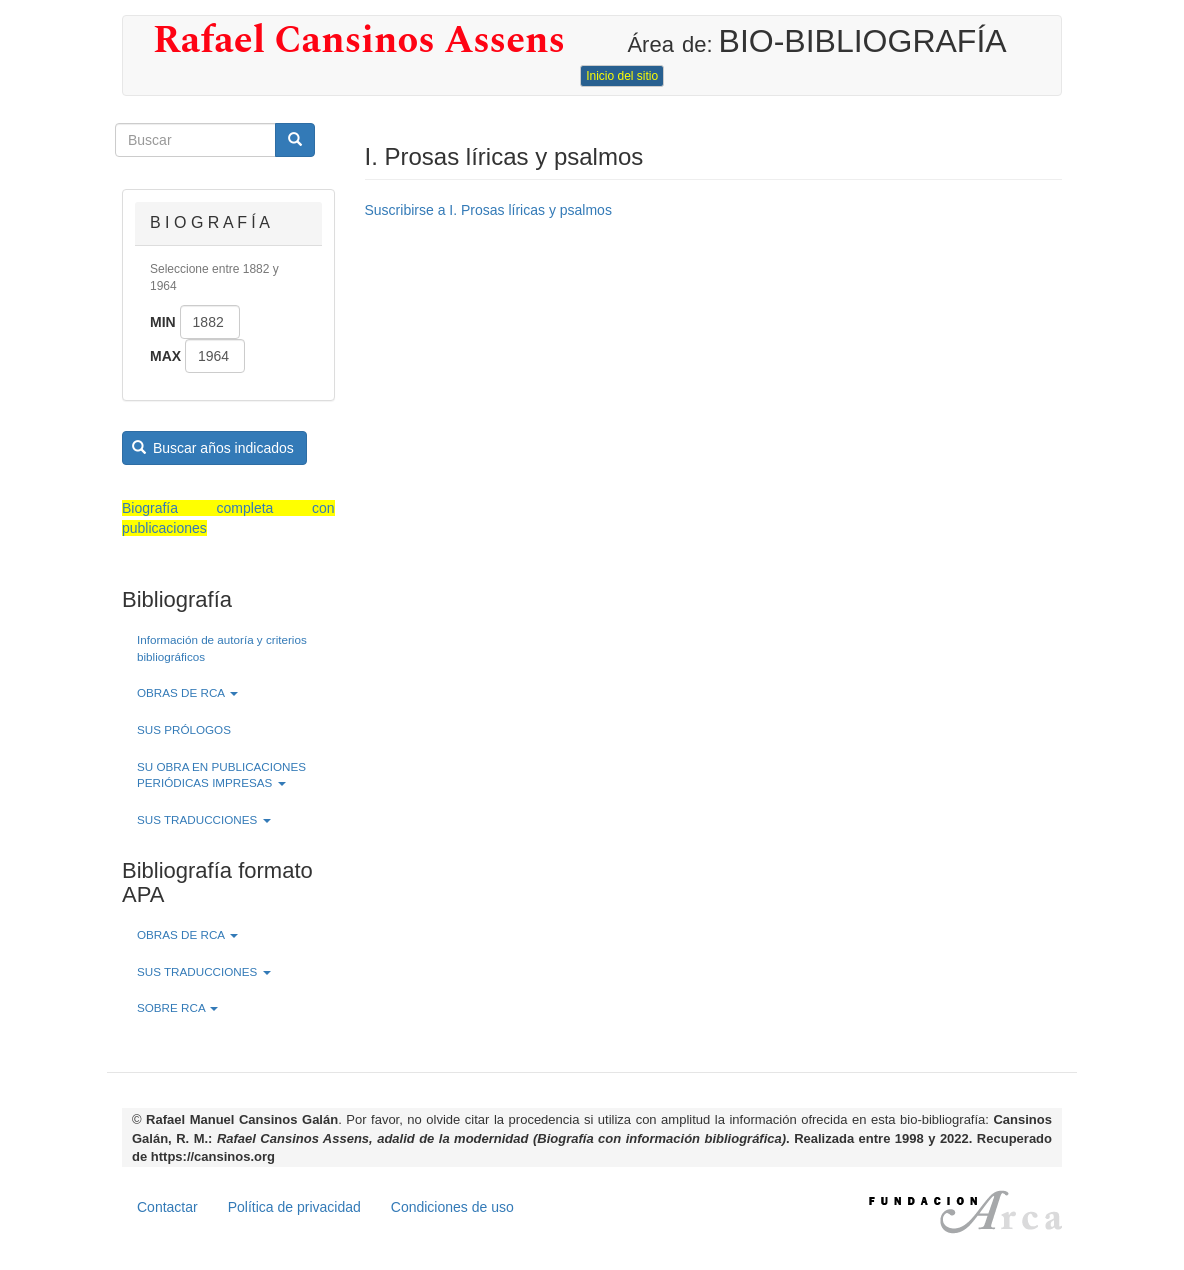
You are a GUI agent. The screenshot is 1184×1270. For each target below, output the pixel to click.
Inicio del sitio (622, 76)
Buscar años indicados (213, 448)
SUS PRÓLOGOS (184, 729)
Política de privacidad (294, 1207)
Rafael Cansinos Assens (359, 41)
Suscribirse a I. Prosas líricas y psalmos (488, 210)
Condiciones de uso (452, 1207)
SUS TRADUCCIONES (204, 819)
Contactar (167, 1207)
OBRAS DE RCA (187, 692)
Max (165, 356)
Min (163, 322)
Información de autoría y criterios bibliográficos (222, 648)
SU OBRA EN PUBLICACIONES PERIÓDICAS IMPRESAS (221, 775)
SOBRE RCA (177, 1007)
